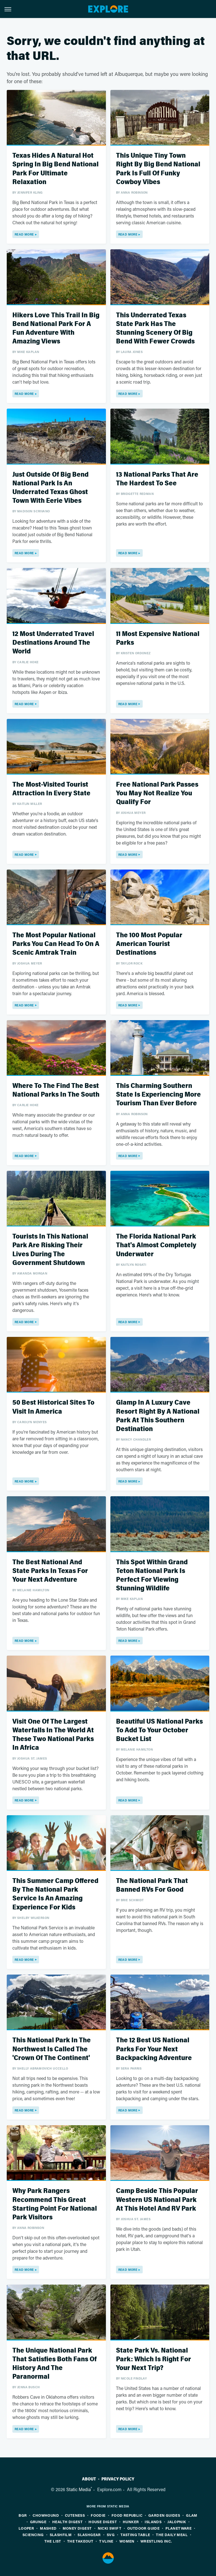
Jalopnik (176, 2521)
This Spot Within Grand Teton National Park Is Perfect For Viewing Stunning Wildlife (152, 1575)
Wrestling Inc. (156, 2541)
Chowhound (46, 2515)
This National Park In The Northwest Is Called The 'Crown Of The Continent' (51, 2049)
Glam (191, 2515)
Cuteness (75, 2515)
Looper (26, 2528)
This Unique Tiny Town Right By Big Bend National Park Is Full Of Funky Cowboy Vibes (158, 168)
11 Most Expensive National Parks (157, 638)
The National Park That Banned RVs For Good (152, 1885)
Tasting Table (135, 2534)
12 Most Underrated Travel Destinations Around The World (53, 642)
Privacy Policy (117, 2479)
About (89, 2479)
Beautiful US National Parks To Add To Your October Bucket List (159, 1730)
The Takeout (80, 2541)
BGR (23, 2515)
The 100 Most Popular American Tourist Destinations (149, 944)
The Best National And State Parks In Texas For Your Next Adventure (50, 1571)
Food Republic (127, 2515)
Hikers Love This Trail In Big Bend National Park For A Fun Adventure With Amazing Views (55, 328)
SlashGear (89, 2534)
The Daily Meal (172, 2534)
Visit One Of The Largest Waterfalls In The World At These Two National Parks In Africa (53, 1734)
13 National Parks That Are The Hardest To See (157, 478)
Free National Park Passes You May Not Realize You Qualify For (157, 793)
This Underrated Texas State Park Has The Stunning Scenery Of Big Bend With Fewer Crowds (155, 328)
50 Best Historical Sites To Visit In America (53, 1406)
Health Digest (67, 2521)
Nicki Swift (109, 2528)
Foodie (98, 2515)
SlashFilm (61, 2534)
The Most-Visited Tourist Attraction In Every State (51, 788)
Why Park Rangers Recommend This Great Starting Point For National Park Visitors (54, 2204)
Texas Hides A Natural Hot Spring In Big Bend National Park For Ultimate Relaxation (55, 168)
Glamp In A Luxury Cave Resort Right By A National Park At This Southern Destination (157, 1415)
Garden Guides (164, 2515)
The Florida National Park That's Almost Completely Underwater (156, 1245)
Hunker (131, 2521)
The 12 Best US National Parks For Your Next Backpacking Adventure (154, 2049)
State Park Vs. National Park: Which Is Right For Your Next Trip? (153, 2359)
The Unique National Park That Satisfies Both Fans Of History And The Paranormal (54, 2363)
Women (127, 2541)
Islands (153, 2521)
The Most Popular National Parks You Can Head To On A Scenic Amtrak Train (55, 944)
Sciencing (33, 2534)
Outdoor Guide (143, 2528)
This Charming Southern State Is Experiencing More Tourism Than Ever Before (158, 1094)
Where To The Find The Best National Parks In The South (55, 1090)
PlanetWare (178, 2528)
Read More (24, 234)
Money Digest (77, 2528)
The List (52, 2541)
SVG (111, 2534)
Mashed (48, 2528)
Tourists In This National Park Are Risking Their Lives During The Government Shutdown (50, 1249)
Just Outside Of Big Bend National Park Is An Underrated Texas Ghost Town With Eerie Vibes (50, 487)
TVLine (106, 2541)
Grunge (38, 2521)
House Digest (102, 2521)
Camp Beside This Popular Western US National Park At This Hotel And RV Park (157, 2199)
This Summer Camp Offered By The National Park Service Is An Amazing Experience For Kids (55, 1894)
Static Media (78, 2489)
